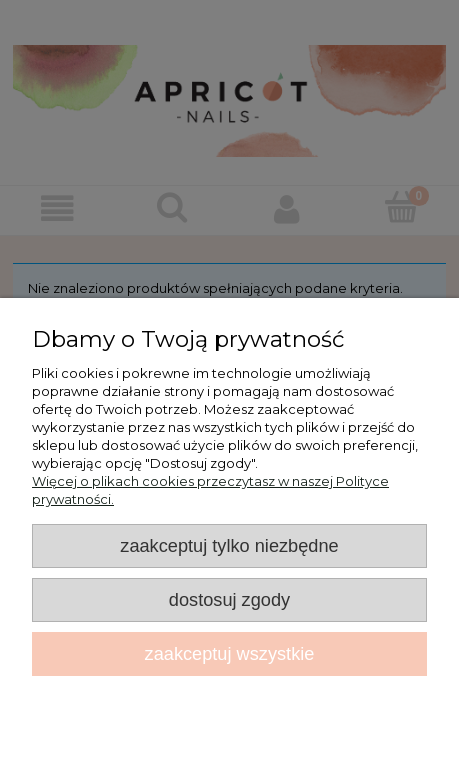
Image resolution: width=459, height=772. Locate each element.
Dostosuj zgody (229, 600)
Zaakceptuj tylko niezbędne (229, 546)
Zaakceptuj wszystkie (230, 654)
